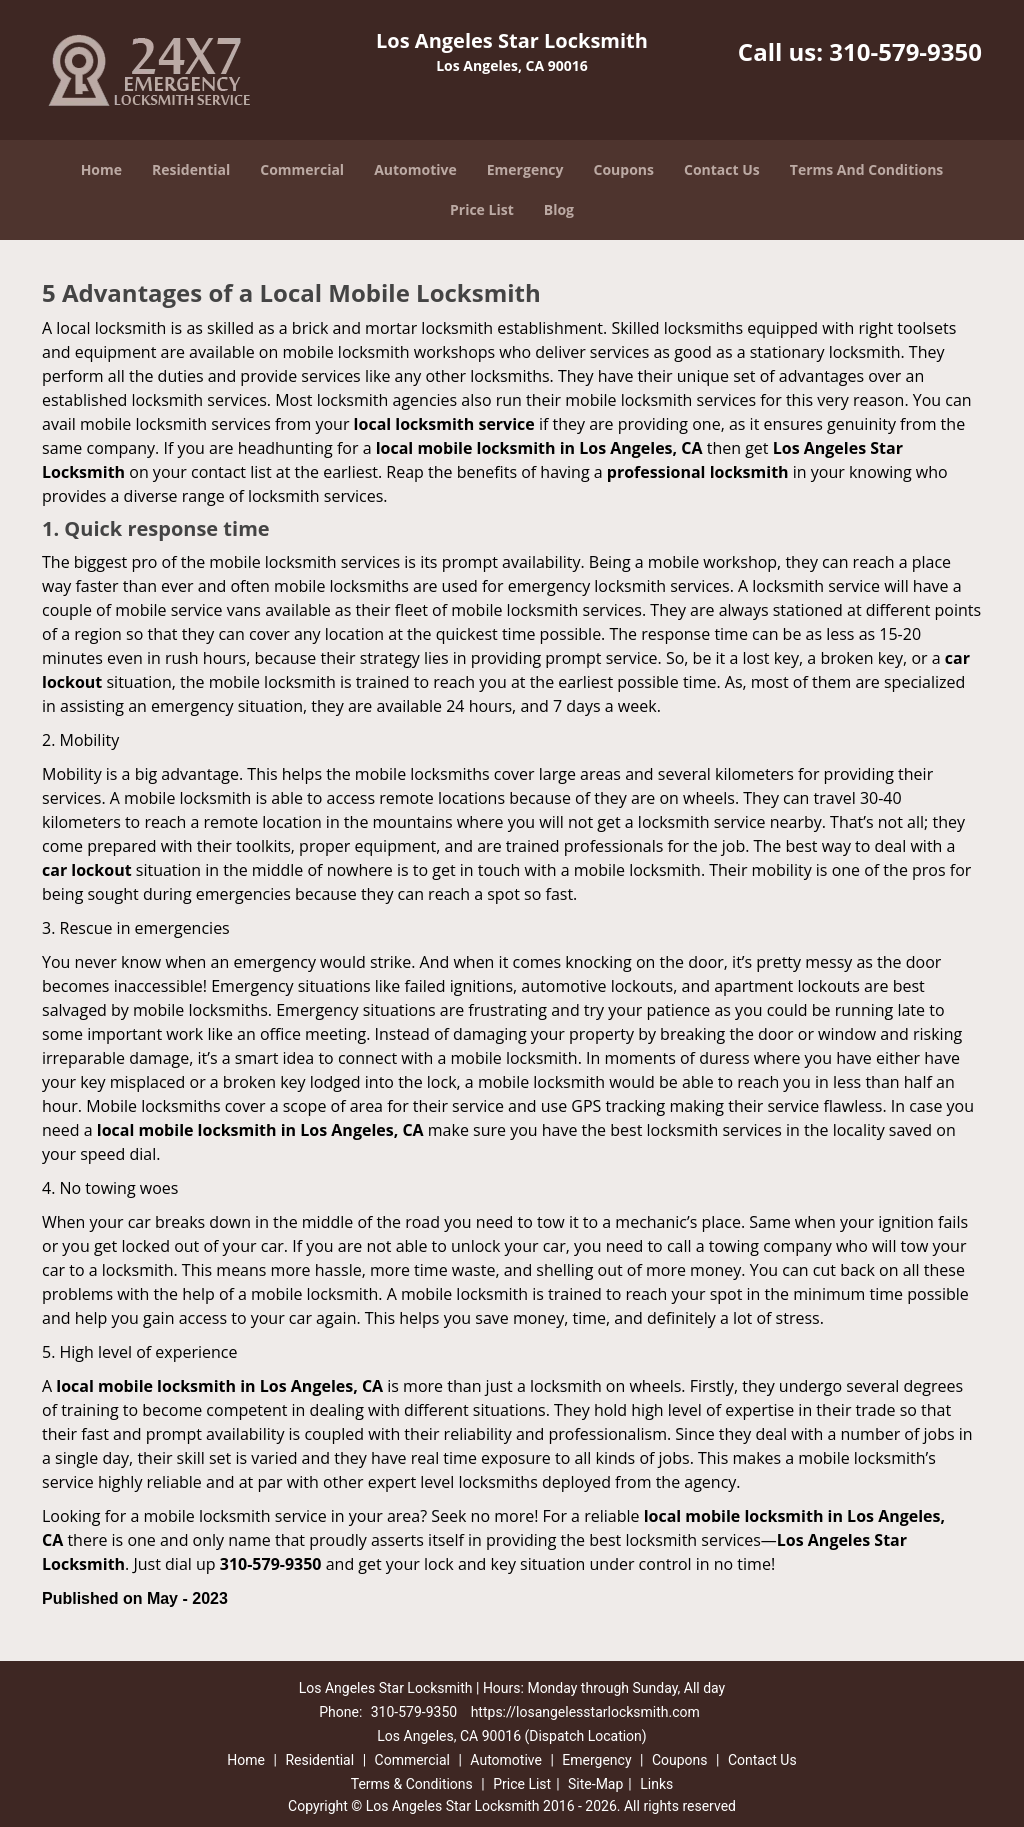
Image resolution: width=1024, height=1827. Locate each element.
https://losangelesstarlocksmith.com (585, 1712)
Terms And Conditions (867, 169)
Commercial (302, 169)
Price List (482, 209)
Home (101, 169)
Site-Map (595, 1784)
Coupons (624, 169)
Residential (191, 169)
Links (656, 1784)
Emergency (525, 169)
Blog (559, 209)
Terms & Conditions (412, 1784)
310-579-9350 (905, 51)
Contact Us (722, 169)
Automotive (415, 169)
